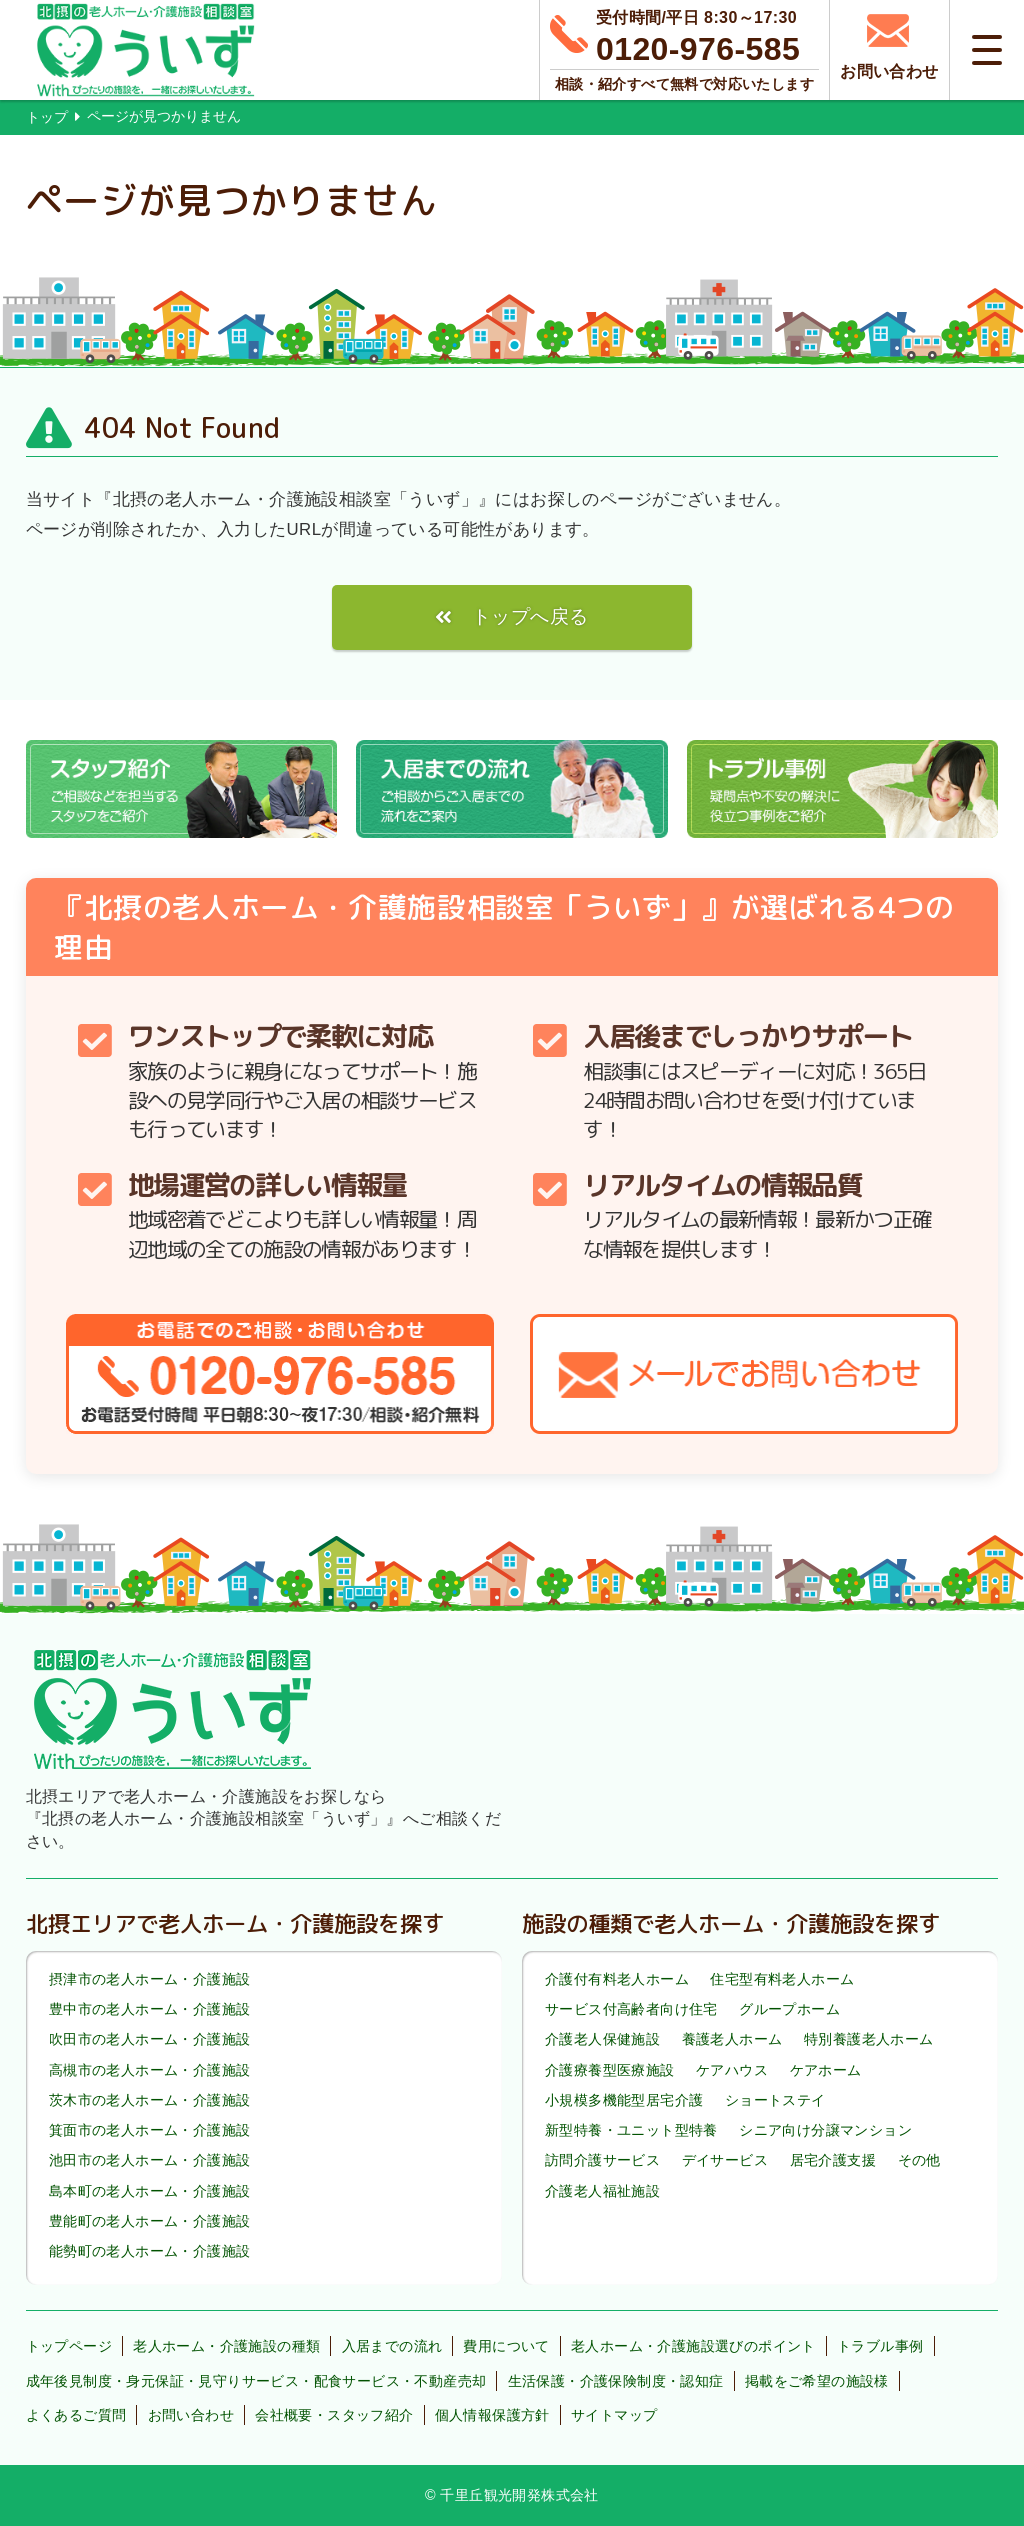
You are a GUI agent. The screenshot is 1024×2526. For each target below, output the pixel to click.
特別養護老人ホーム (869, 2040)
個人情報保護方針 (492, 2415)
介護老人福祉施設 (602, 2191)
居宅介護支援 (833, 2161)
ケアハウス (732, 2070)
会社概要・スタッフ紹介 (334, 2415)
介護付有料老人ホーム (617, 1979)
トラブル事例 (880, 2346)
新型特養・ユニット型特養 (631, 2130)
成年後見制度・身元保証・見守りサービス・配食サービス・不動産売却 (256, 2381)
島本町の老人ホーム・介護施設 (150, 2191)
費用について (506, 2346)
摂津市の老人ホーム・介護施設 (150, 1979)
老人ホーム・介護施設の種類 (226, 2346)
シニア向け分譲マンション (825, 2130)
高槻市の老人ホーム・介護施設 (150, 2070)
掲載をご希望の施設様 (817, 2381)
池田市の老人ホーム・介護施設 (150, 2161)
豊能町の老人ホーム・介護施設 (150, 2221)
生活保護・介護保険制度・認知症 (616, 2381)
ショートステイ (775, 2100)
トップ (47, 117)
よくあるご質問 (76, 2415)
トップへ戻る (530, 616)
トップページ (69, 2346)
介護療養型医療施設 (610, 2070)
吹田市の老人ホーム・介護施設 (150, 2040)
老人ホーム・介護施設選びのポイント (693, 2346)
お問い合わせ (191, 2415)
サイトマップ (614, 2415)
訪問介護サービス (602, 2161)
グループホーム (789, 2009)
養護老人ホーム (732, 2040)
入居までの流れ (392, 2346)
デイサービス (725, 2161)
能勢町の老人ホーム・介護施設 (150, 2251)
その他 (919, 2161)
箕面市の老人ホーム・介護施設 (150, 2130)
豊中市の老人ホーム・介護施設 (150, 2009)
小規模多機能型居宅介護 (624, 2100)
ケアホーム (826, 2070)
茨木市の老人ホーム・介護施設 (150, 2100)
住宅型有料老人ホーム (782, 1979)
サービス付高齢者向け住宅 (631, 2009)
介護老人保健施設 (602, 2040)
